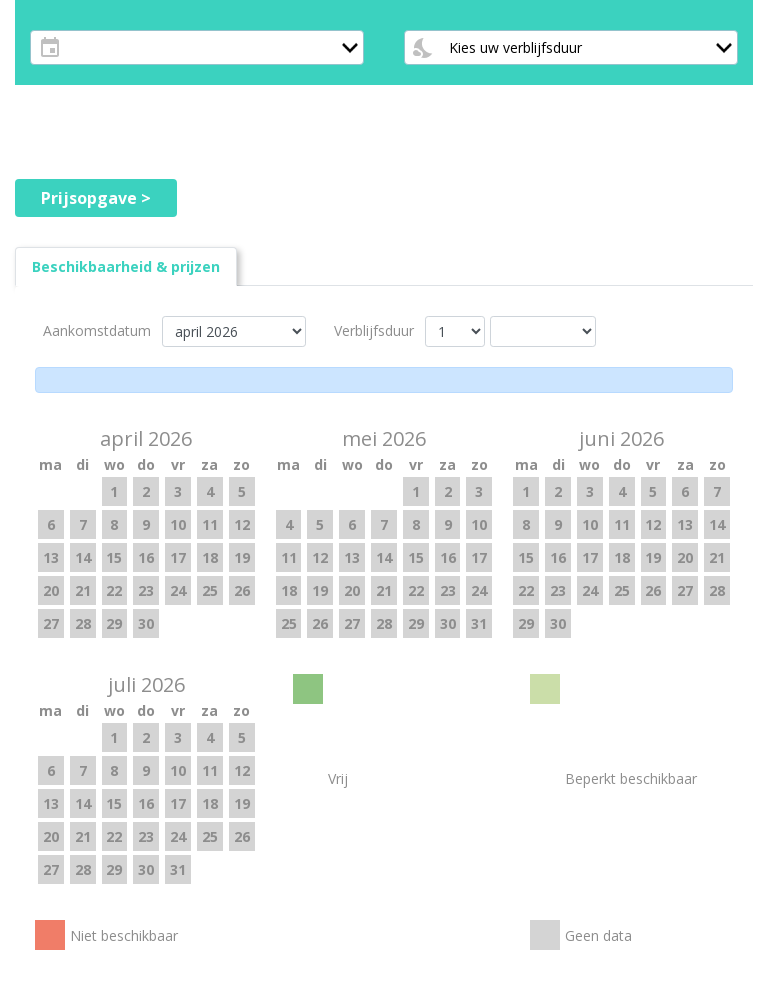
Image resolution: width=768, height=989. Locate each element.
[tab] (126, 266)
